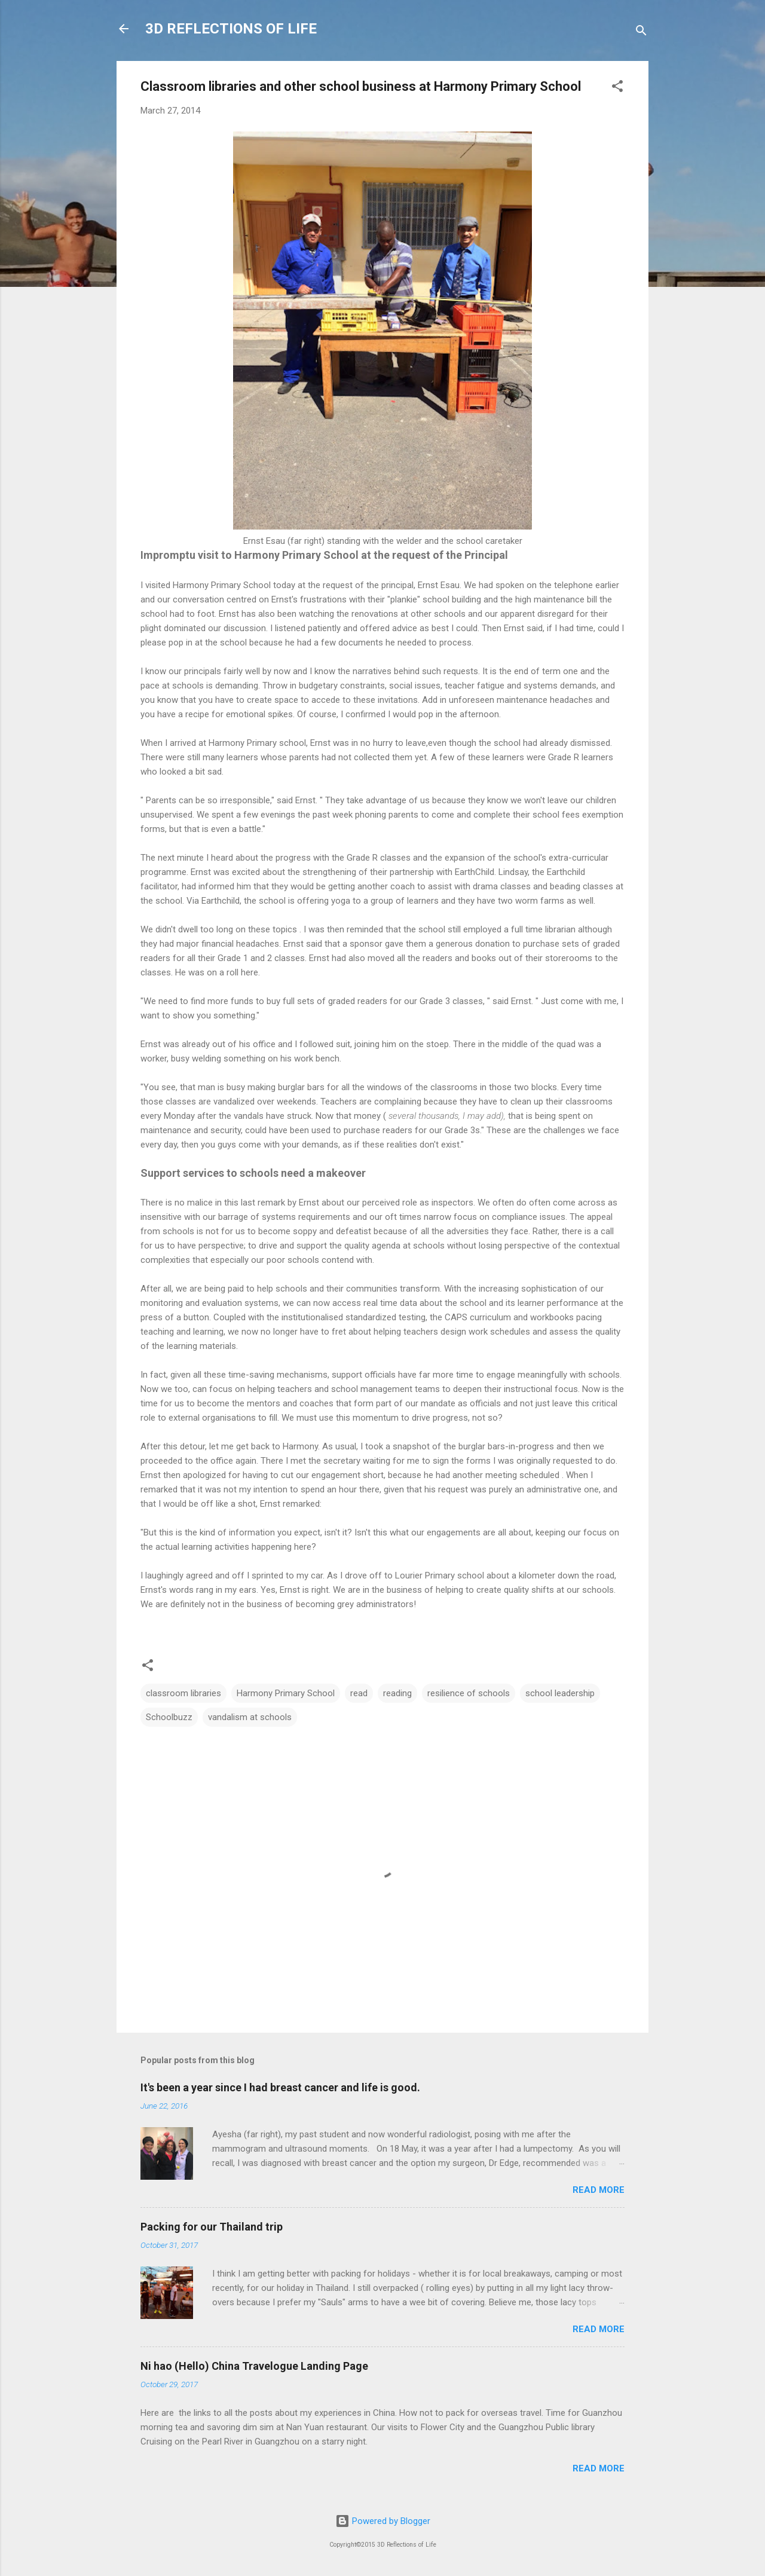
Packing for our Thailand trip (211, 2226)
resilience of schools (468, 1693)
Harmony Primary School (286, 1693)
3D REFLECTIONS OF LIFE (231, 28)
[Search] (641, 32)
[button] (617, 88)
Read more (599, 2190)
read (359, 1693)
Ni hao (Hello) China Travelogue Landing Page (254, 2366)
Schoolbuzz (169, 1717)
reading (397, 1693)
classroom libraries (183, 1693)
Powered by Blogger (382, 2521)
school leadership (560, 1693)
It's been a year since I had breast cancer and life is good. (280, 2087)
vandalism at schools (250, 1717)
